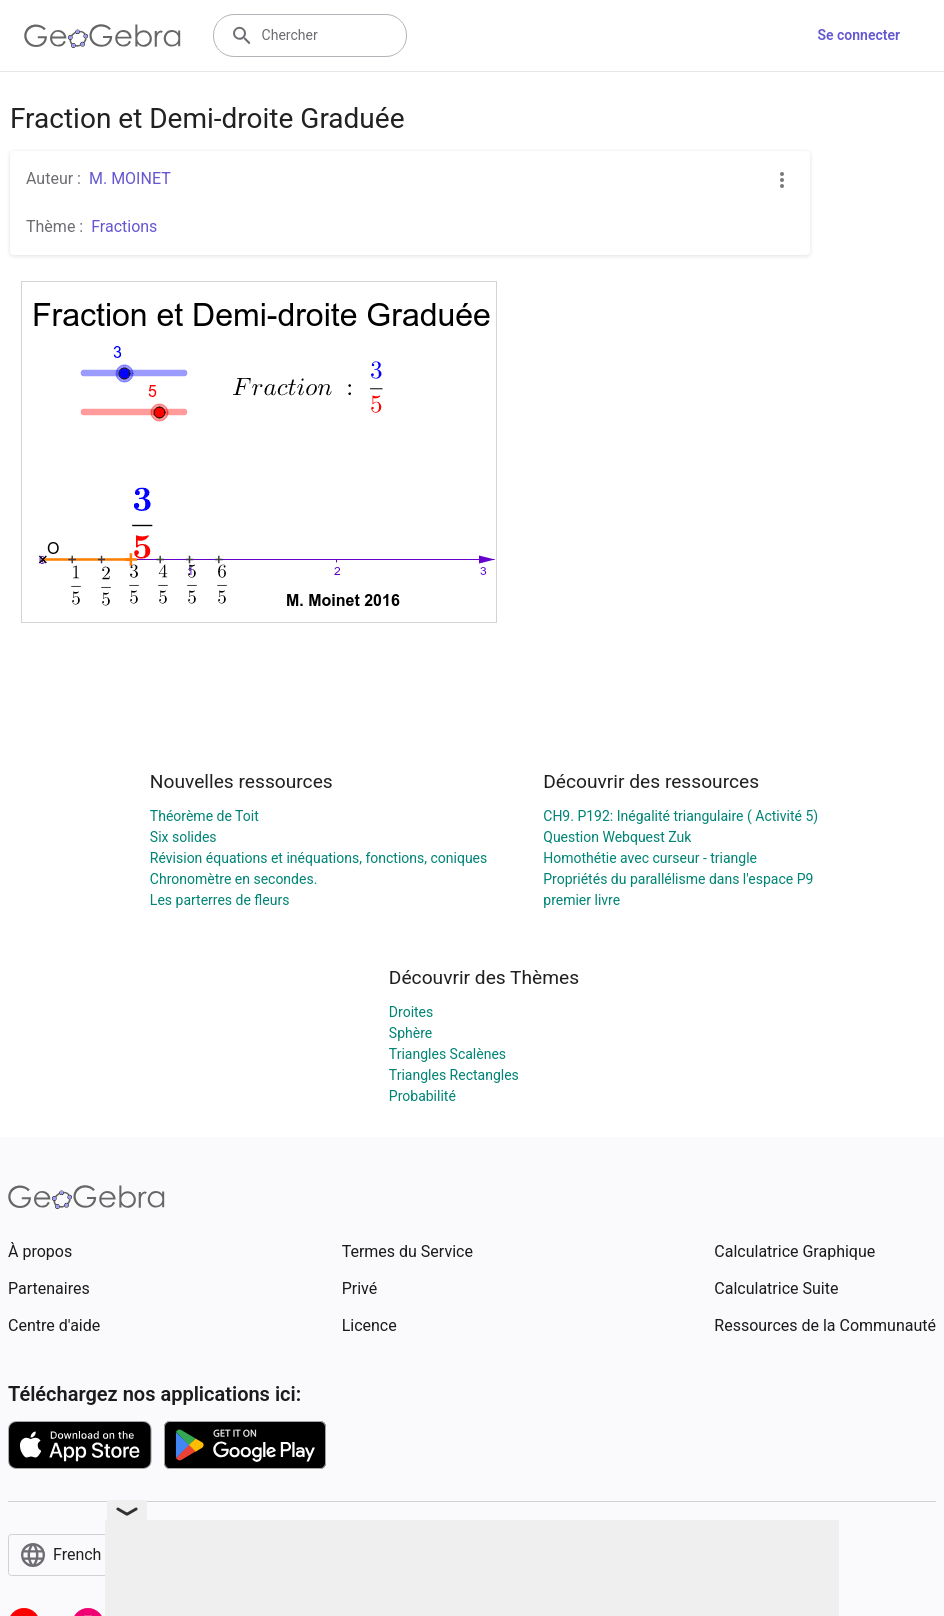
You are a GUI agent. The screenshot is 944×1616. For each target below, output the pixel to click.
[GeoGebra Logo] (102, 36)
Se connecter (858, 35)
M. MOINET (130, 178)
